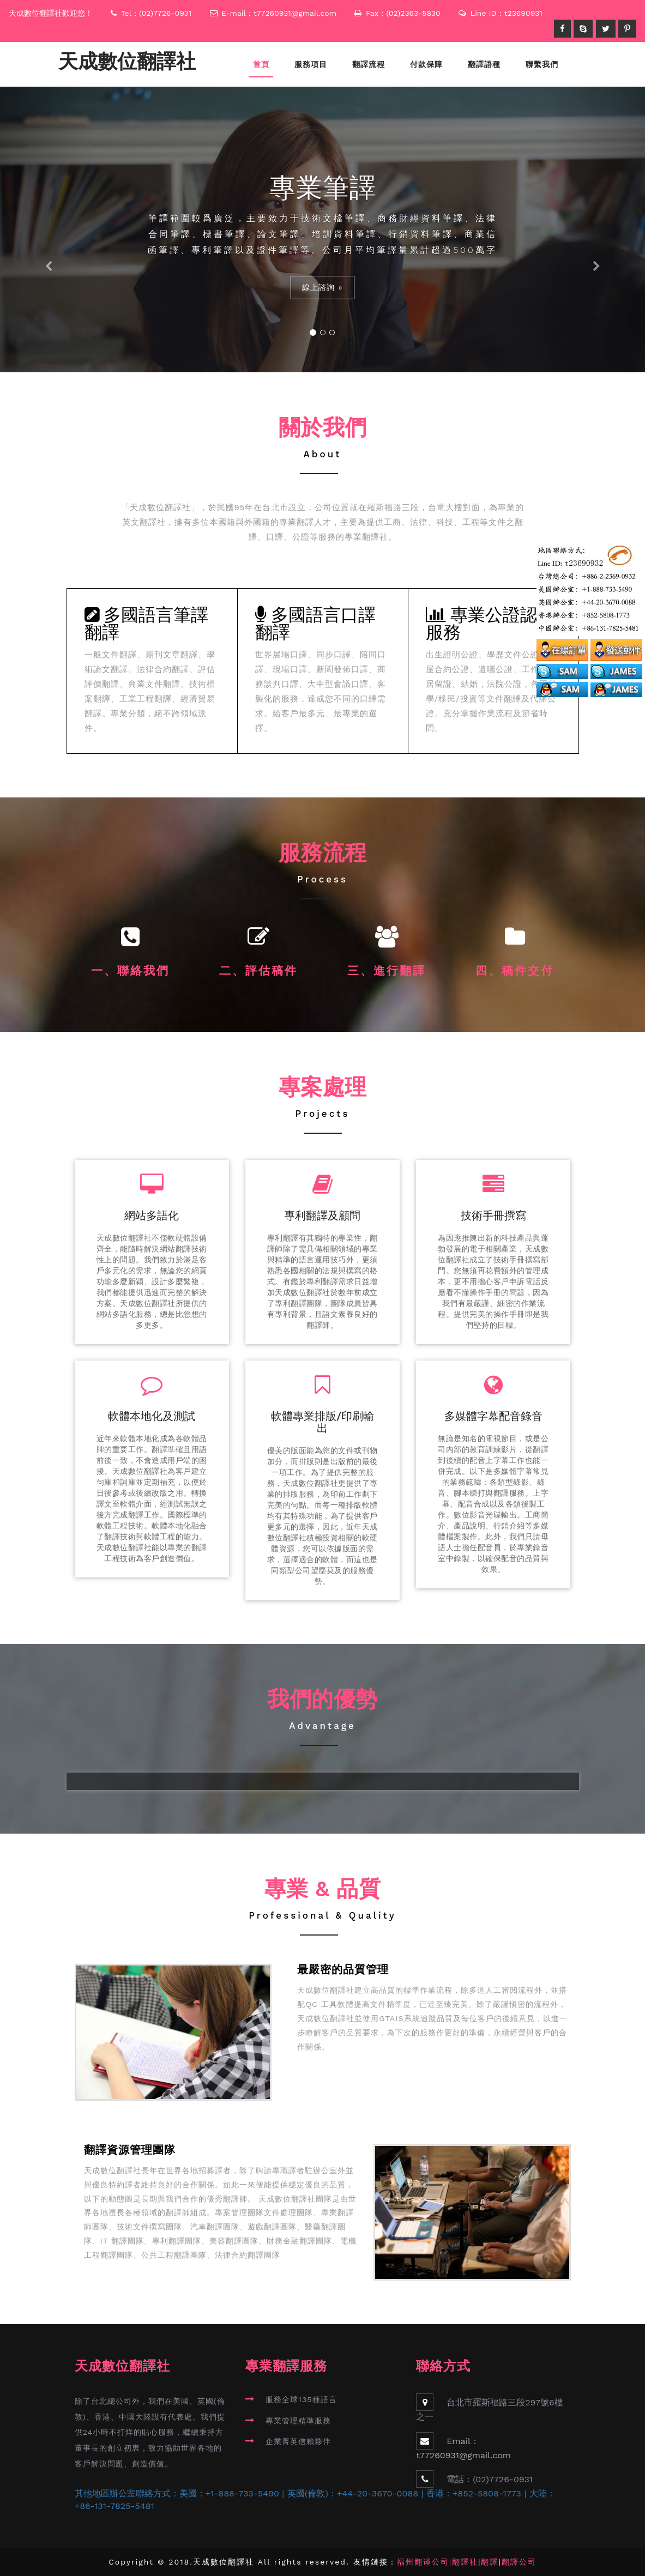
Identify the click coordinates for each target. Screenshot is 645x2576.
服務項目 (310, 64)
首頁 (261, 64)
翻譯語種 (484, 64)
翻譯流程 (368, 64)
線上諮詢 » (322, 287)
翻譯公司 (519, 2561)
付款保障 (426, 64)
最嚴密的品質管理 (343, 1969)
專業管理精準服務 (298, 2420)
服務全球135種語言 (301, 2399)
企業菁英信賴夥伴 (298, 2441)
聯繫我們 (542, 64)
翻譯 (489, 2561)
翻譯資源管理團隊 (130, 2150)
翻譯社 (465, 2561)
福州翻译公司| (424, 2561)
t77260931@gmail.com (295, 13)
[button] (48, 229)
